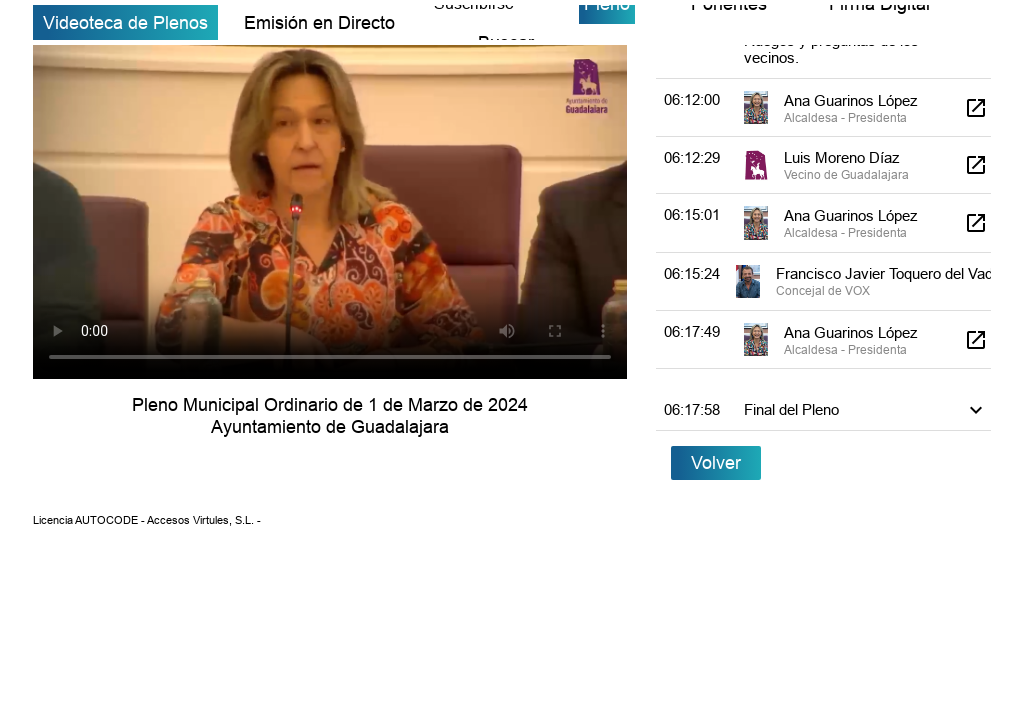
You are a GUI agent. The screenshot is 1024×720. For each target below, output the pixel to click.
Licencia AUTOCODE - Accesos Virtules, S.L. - (147, 520)
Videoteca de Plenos (125, 22)
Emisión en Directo (319, 22)
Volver (716, 462)
